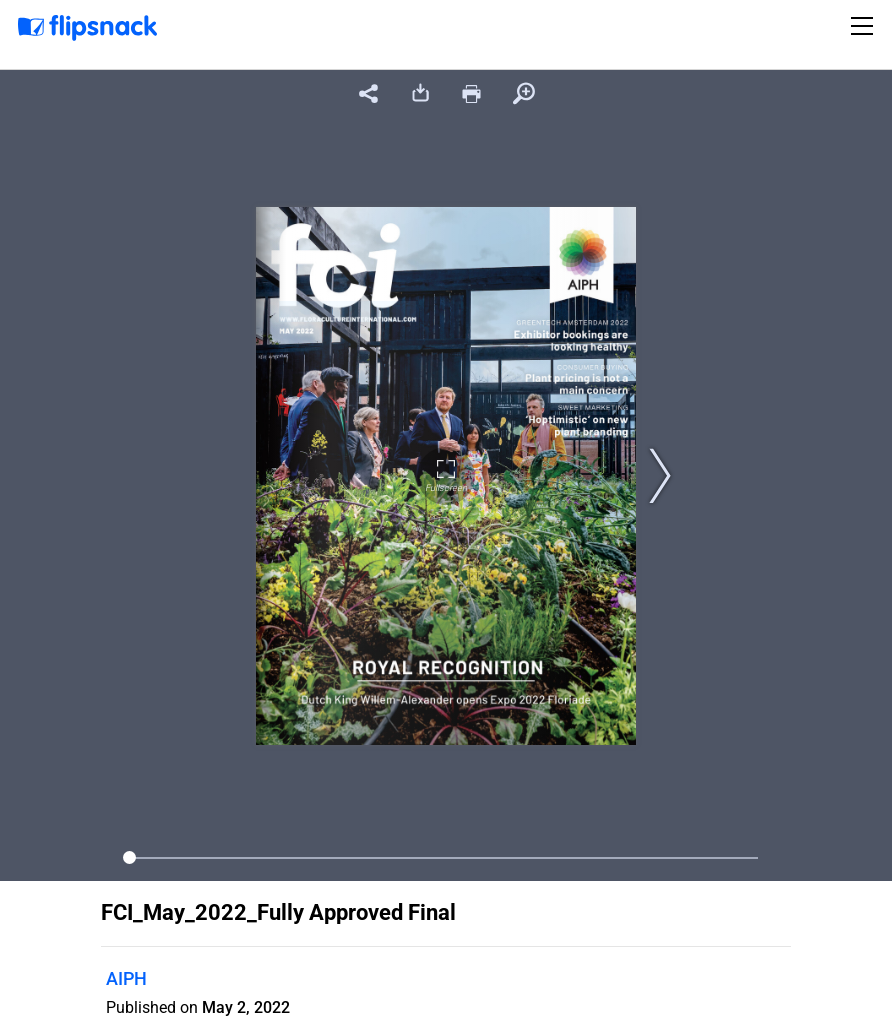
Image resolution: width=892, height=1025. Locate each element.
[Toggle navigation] (865, 26)
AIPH (126, 978)
